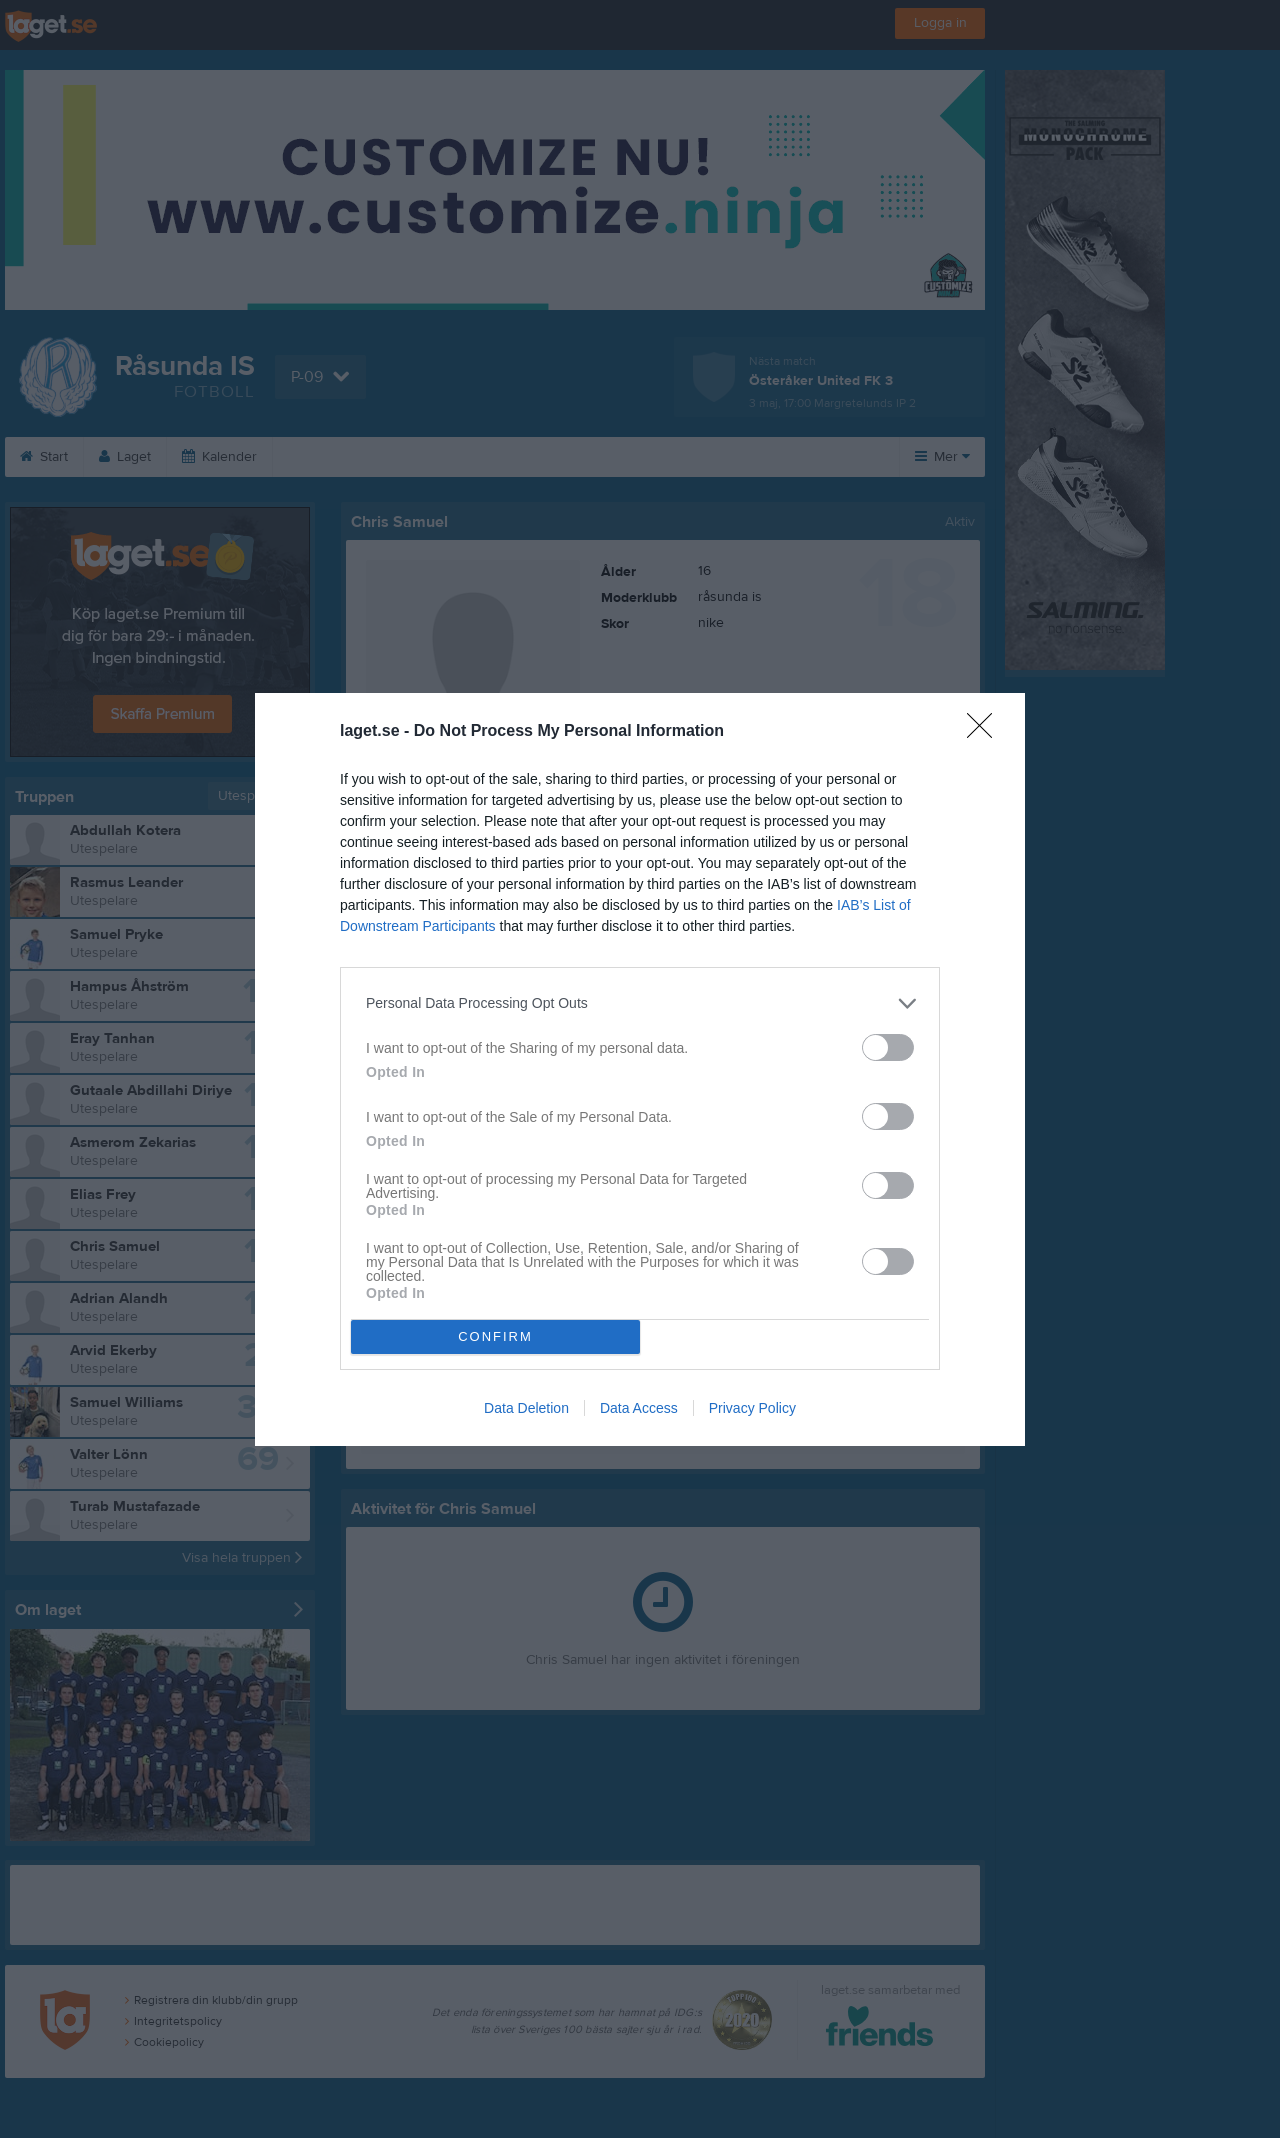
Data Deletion (526, 1408)
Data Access (639, 1408)
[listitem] (640, 1003)
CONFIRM (495, 1336)
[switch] (888, 1047)
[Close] (986, 732)
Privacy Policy (752, 1408)
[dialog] (640, 1069)
